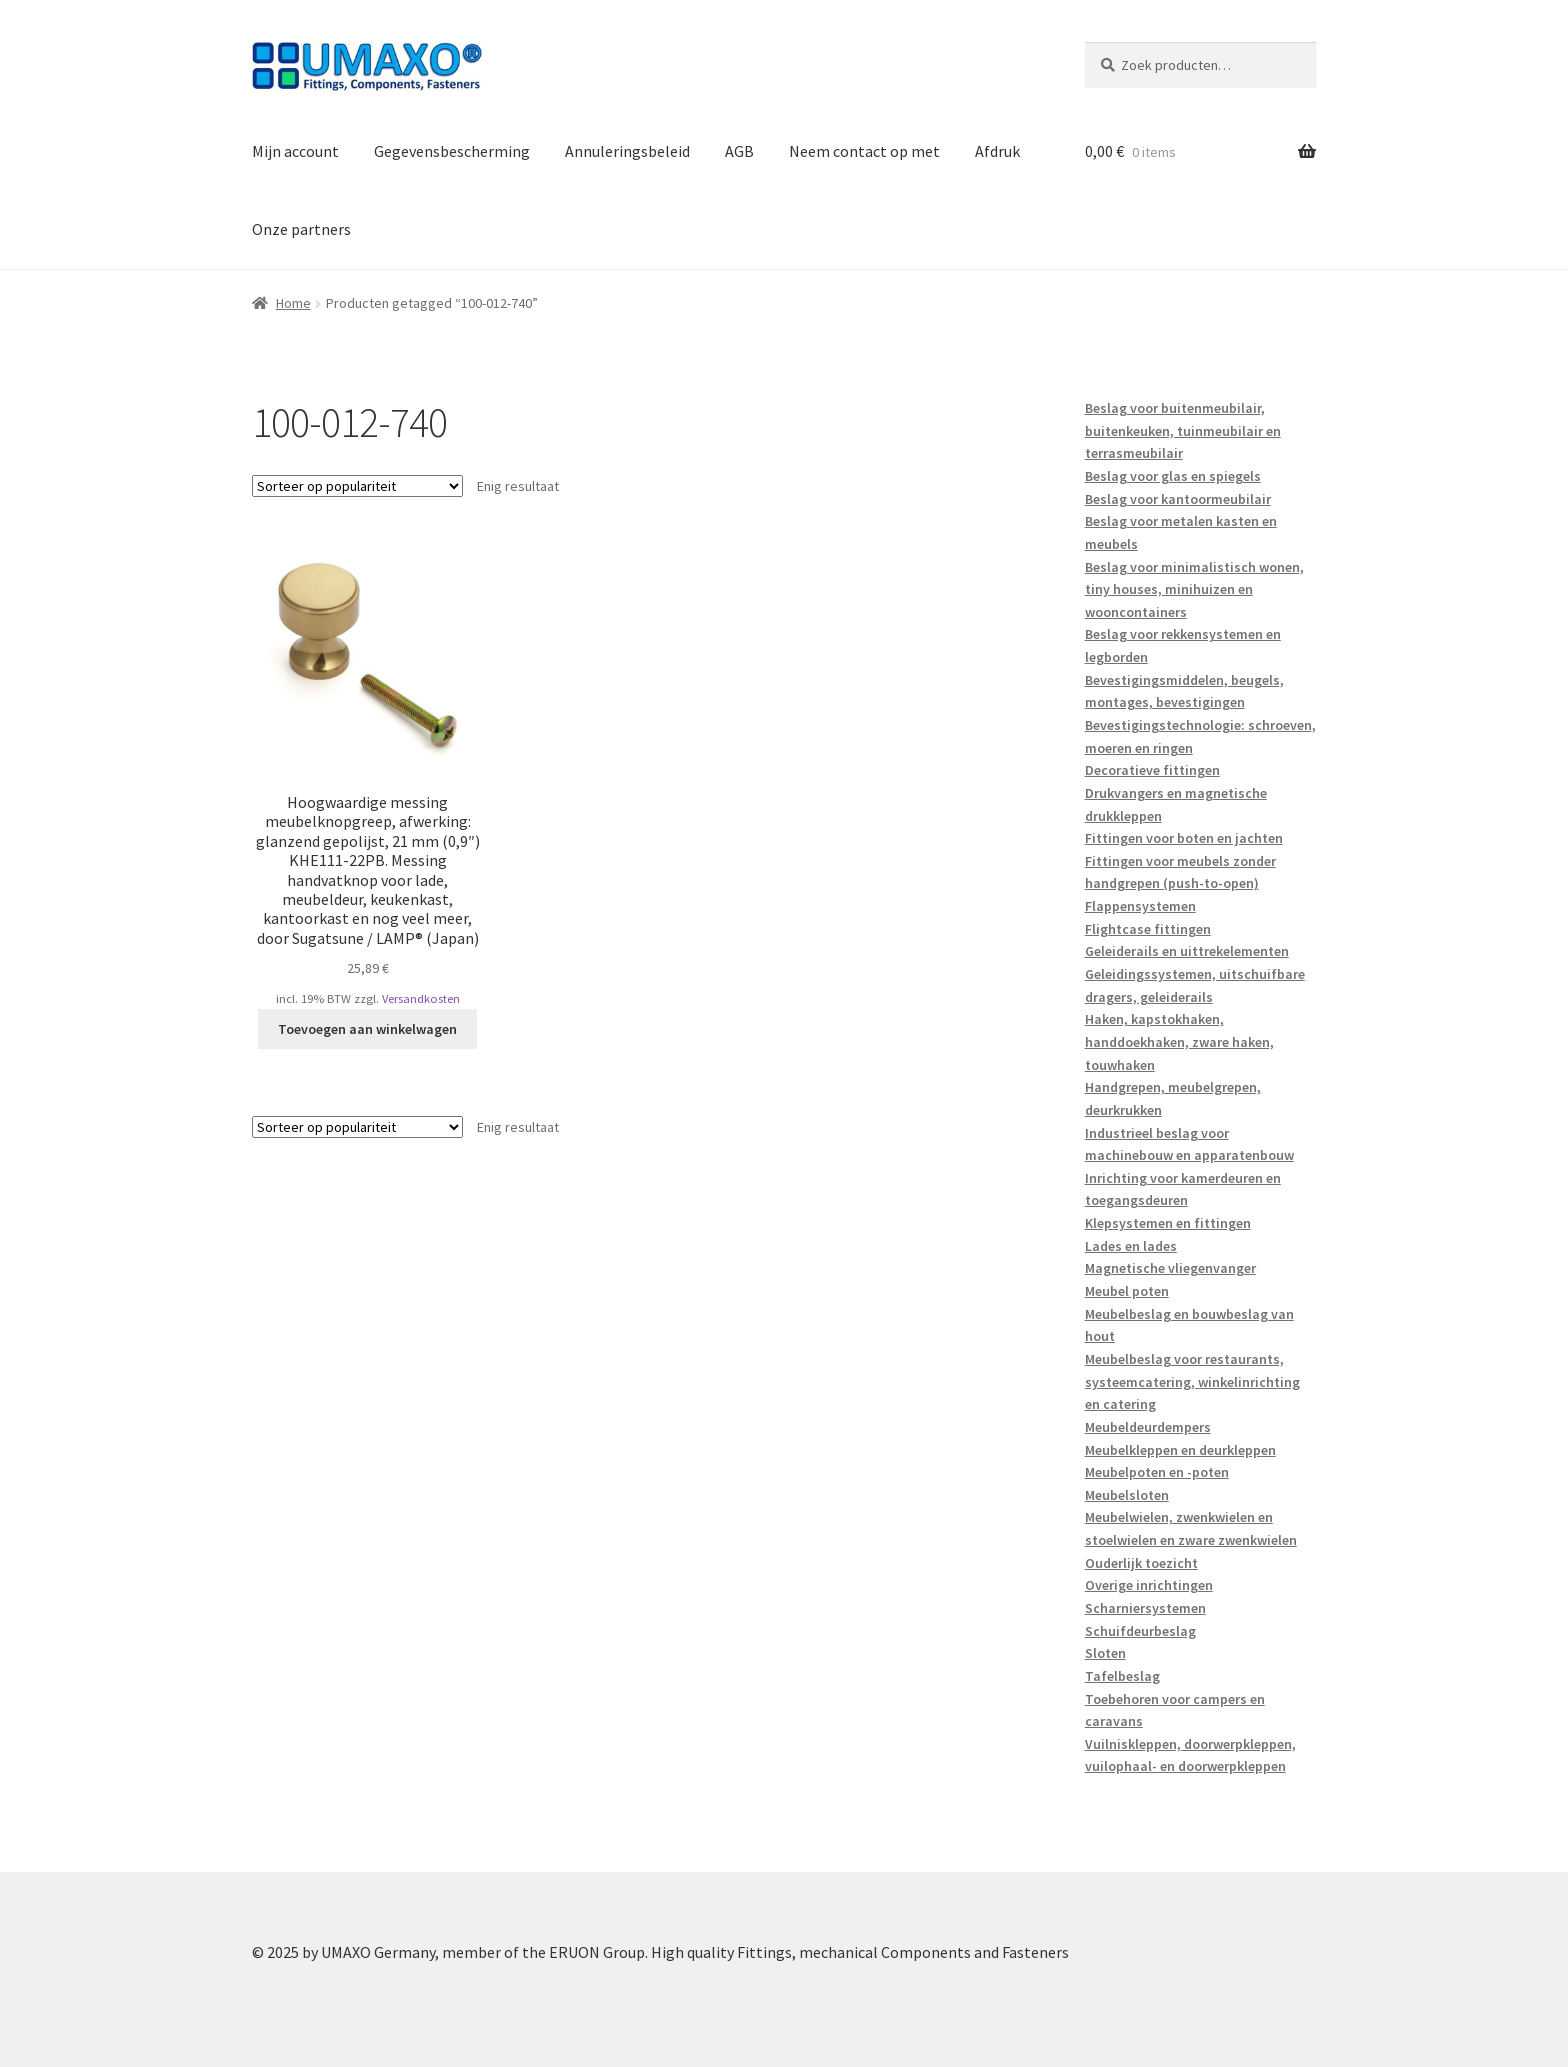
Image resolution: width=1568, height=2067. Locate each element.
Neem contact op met (864, 151)
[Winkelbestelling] (357, 486)
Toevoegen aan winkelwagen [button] (367, 1029)
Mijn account (295, 151)
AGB (739, 151)
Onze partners (301, 229)
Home (293, 303)
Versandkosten (421, 998)
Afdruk (997, 151)
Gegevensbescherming (452, 151)
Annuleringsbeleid (627, 151)
